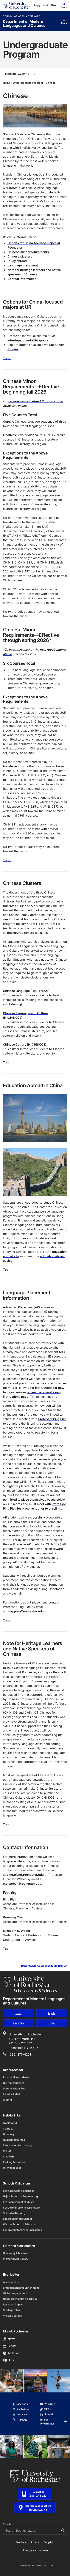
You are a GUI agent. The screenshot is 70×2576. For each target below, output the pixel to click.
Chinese (50, 82)
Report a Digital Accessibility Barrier (44, 1966)
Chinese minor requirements (28, 252)
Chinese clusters (19, 256)
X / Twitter (21, 2409)
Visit (45, 5)
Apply (37, 5)
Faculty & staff (11, 2094)
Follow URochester (53, 2421)
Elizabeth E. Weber (16, 1931)
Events (9, 2346)
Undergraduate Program (28, 82)
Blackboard (10, 2123)
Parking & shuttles (14, 2162)
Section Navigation (20, 73)
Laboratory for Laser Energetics (22, 2230)
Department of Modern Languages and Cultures (24, 23)
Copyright (49, 2542)
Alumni (7, 2099)
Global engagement (15, 2293)
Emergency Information (36, 2550)
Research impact (13, 2304)
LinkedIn (47, 2414)
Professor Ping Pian (52, 1419)
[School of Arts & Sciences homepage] (30, 1984)
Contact (8, 2128)
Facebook (20, 2404)
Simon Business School (17, 2218)
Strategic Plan (11, 2310)
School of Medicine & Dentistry (22, 2207)
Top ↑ (7, 358)
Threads (20, 2419)
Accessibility (11, 2282)
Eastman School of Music (18, 2202)
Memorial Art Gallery (15, 2259)
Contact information (21, 279)
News (9, 2339)
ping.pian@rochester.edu (25, 1611)
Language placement (22, 265)
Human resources (14, 2139)
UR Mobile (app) (13, 2167)
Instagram (21, 2414)
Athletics (11, 2353)
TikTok (46, 2409)
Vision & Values (12, 2315)
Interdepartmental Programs (27, 340)
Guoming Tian (13, 1917)
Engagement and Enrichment (21, 2287)
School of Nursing (14, 2213)
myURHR (8, 2156)
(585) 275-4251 (20, 2054)
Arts (8, 2360)
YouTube (47, 2404)
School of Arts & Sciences (21, 16)
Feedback (20, 2542)
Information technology (17, 2145)
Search (7, 2524)
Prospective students (16, 2077)
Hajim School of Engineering (20, 2196)
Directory (8, 2134)
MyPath (7, 2151)
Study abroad (17, 261)
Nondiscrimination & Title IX (20, 2299)
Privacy (35, 2542)
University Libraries (15, 2253)
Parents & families (14, 2088)
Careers (18, 2023)
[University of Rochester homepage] (16, 5)
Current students (13, 2083)
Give (53, 5)
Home (6, 82)
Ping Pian (9, 1899)
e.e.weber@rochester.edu (22, 1884)
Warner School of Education (20, 2224)
